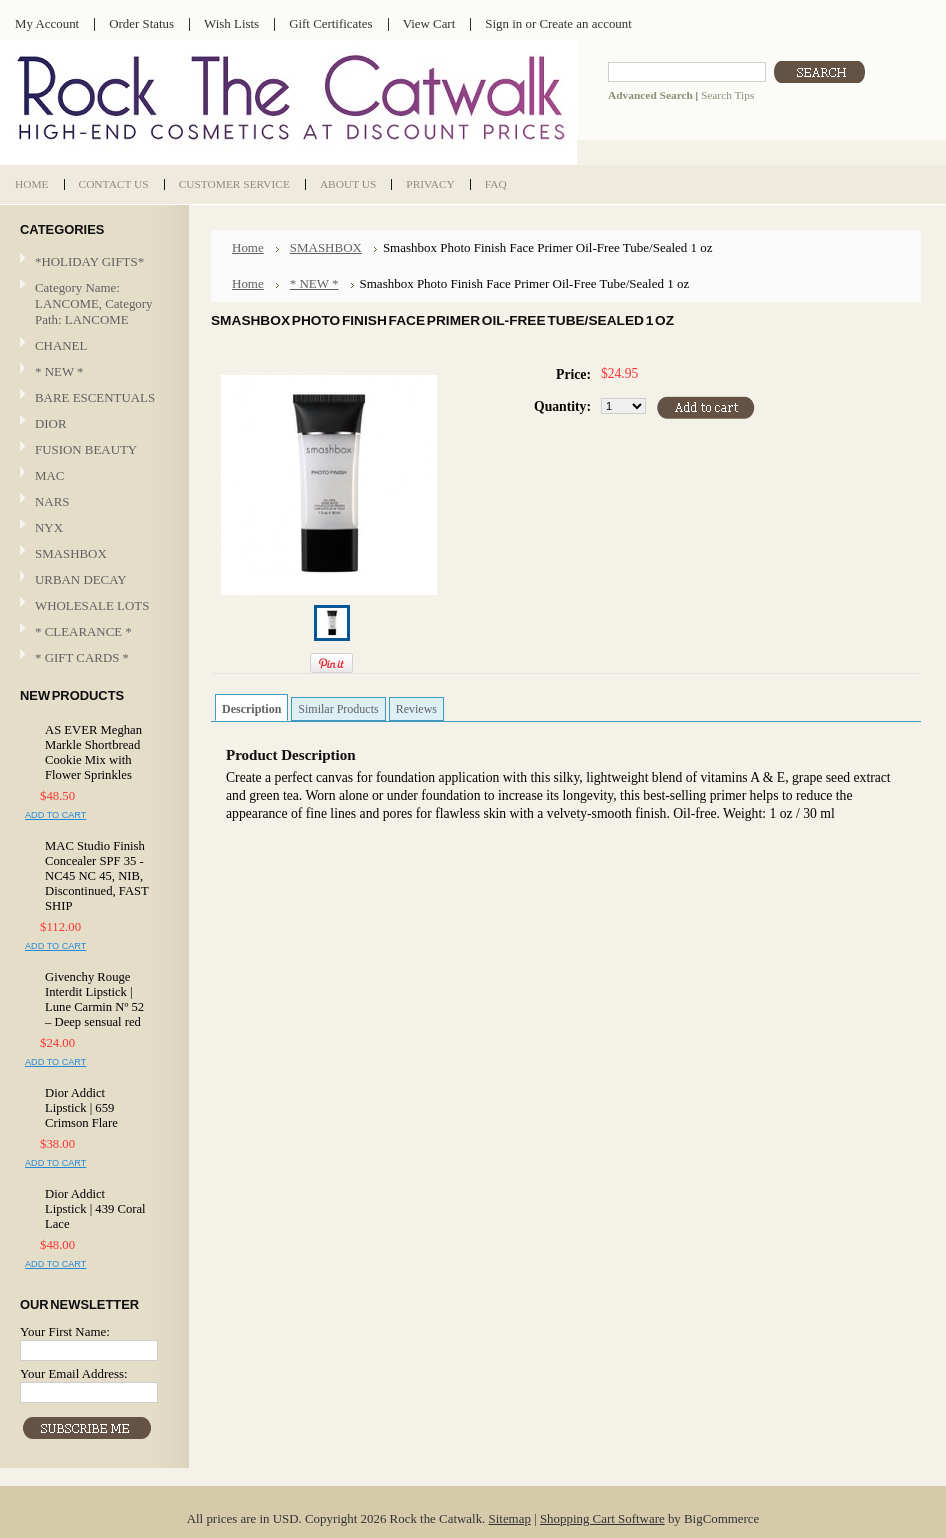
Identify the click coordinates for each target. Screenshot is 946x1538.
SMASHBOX (71, 553)
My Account (47, 23)
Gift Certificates (331, 23)
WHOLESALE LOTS (92, 605)
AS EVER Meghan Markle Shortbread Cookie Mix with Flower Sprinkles (93, 752)
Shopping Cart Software (602, 1518)
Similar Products (338, 709)
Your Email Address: (74, 1373)
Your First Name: (65, 1331)
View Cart (429, 23)
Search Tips (727, 95)
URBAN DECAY (81, 579)
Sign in (503, 23)
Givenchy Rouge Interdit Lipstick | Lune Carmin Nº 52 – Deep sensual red (94, 999)
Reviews (416, 709)
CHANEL (61, 345)
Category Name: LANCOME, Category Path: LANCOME (94, 303)
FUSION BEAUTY (86, 449)
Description (251, 709)
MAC (92, 476)
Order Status (141, 23)
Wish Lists (231, 23)
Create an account (585, 23)
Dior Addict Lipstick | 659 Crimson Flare (81, 1108)
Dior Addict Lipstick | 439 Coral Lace (95, 1209)
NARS (52, 501)
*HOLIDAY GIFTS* (89, 261)
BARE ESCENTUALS (95, 397)
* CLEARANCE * (83, 631)
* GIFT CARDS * (82, 657)
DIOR (51, 423)
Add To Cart (55, 815)
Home (248, 247)
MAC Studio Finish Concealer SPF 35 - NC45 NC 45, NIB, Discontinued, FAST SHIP (97, 876)
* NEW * (59, 371)
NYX (92, 528)
